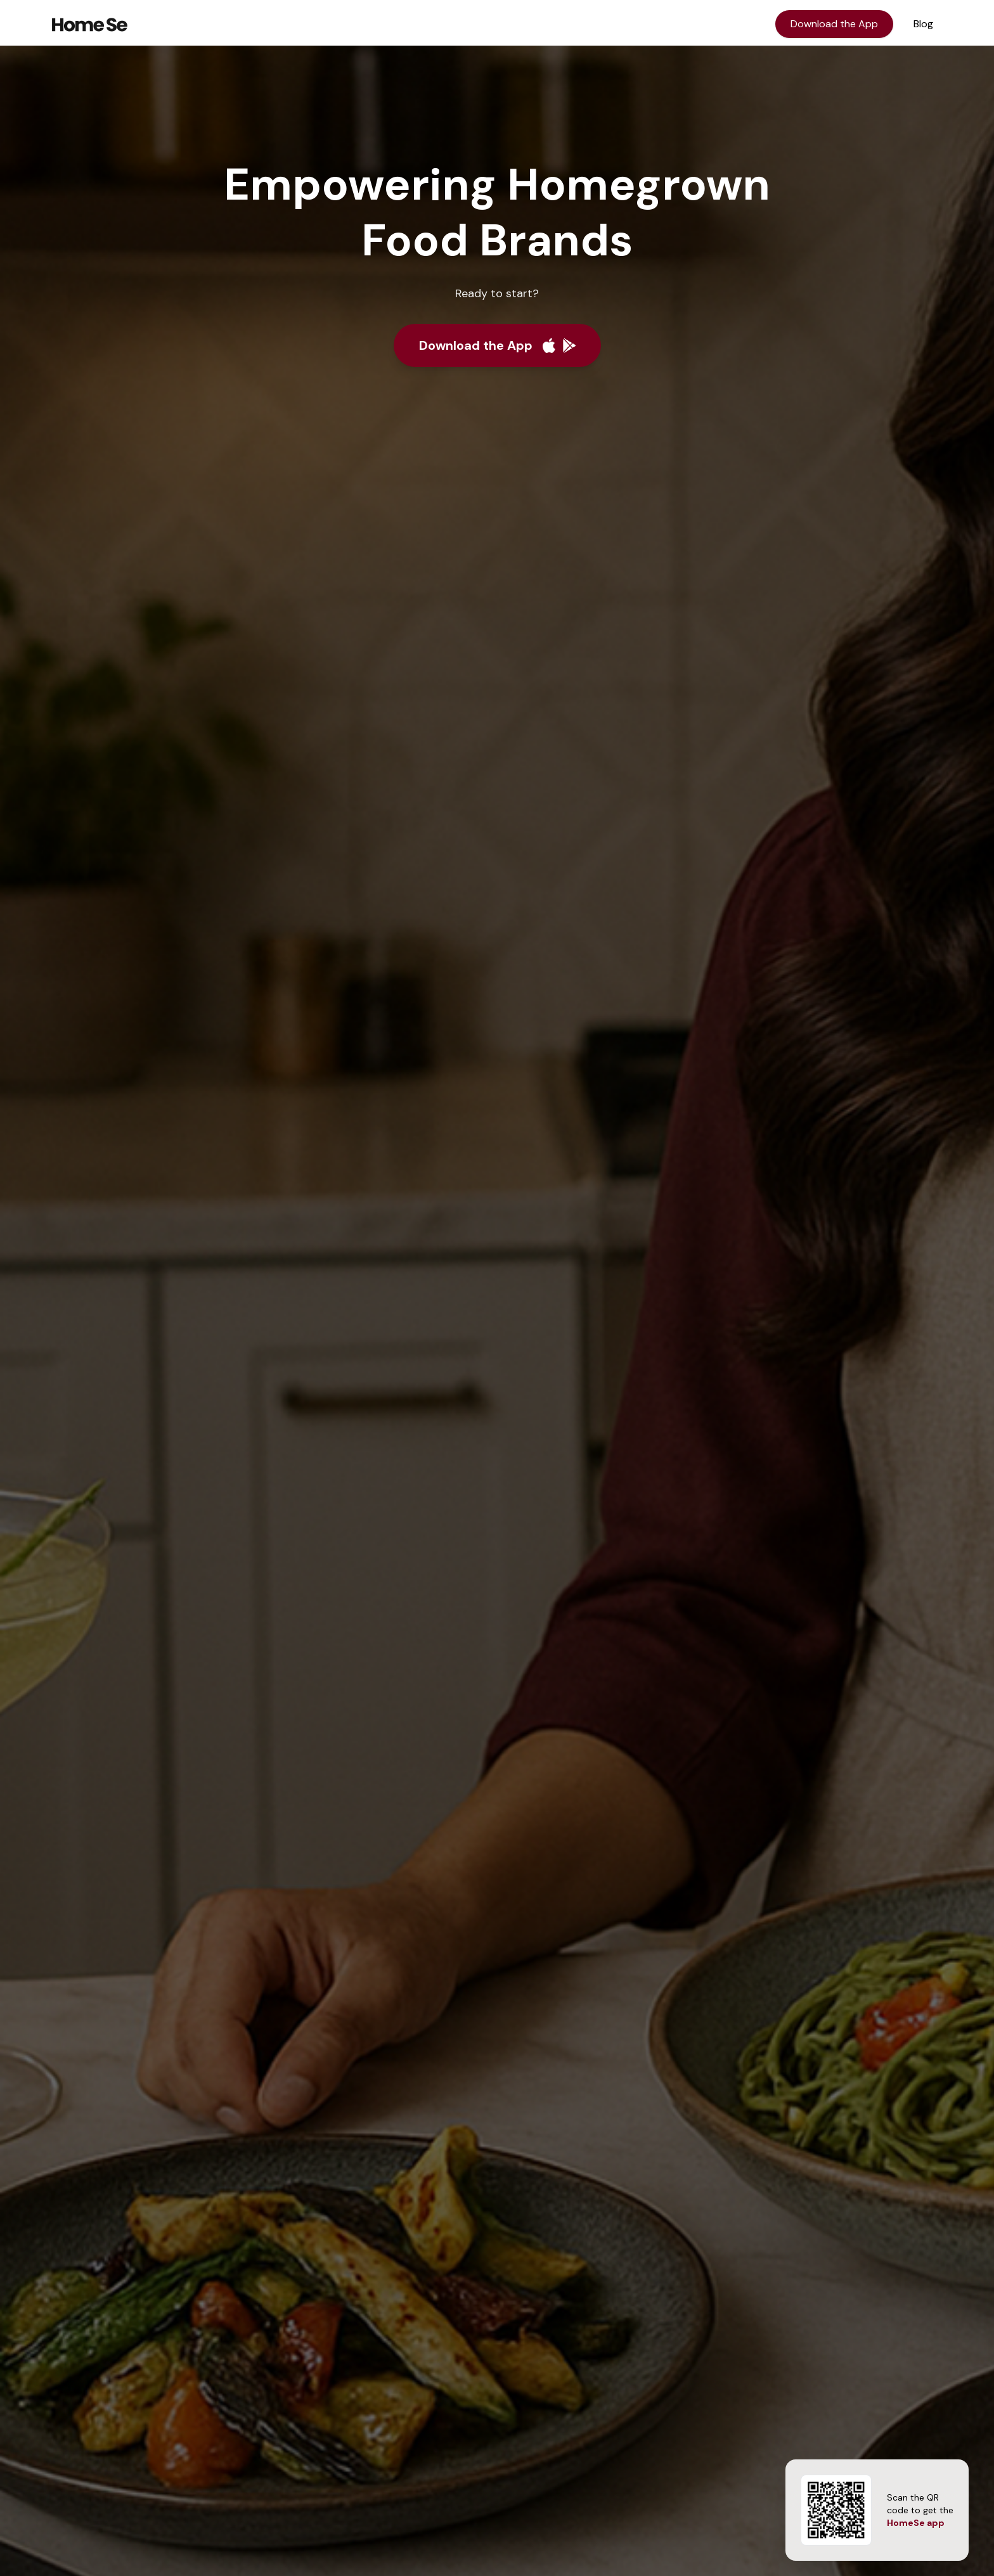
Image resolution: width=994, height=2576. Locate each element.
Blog (923, 23)
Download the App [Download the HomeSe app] (834, 23)
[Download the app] (497, 345)
